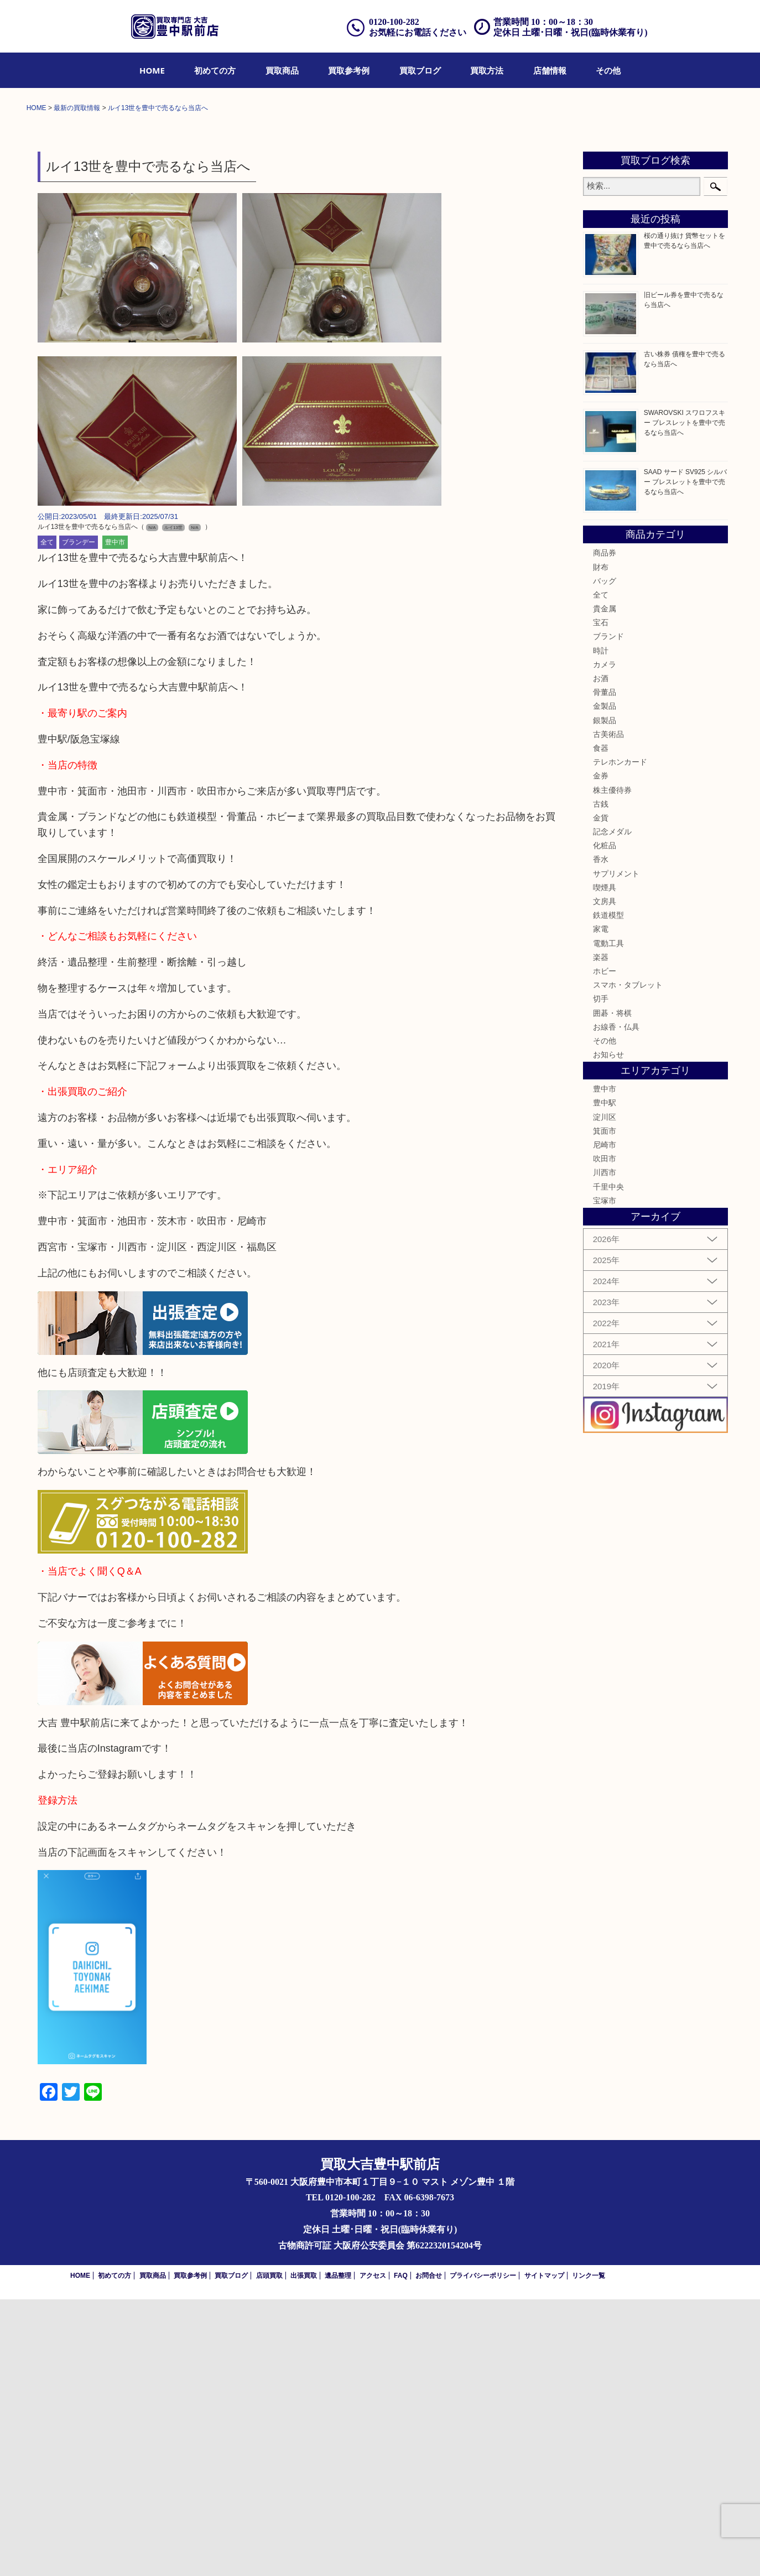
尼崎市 (604, 1421)
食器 (600, 1024)
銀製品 (604, 997)
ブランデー (78, 819)
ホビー (604, 1247)
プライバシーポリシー (483, 2552)
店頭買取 (269, 2552)
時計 (600, 927)
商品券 (604, 829)
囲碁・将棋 (612, 1289)
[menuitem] (152, 70)
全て (47, 819)
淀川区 (604, 1393)
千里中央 (608, 1463)
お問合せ (428, 2552)
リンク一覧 (588, 2552)
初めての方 (215, 70)
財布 (600, 843)
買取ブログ (420, 70)
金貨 (600, 1094)
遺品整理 (338, 2552)
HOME (152, 70)
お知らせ (608, 1331)
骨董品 (604, 968)
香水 (600, 1136)
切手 (600, 1275)
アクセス (373, 2552)
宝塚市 (604, 1477)
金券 (600, 1052)
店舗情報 (549, 70)
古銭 (600, 1080)
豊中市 (115, 819)
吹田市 (604, 1435)
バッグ (604, 857)
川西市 (604, 1449)
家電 (600, 1205)
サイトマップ (544, 2552)
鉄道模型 (608, 1191)
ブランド (608, 913)
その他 (608, 70)
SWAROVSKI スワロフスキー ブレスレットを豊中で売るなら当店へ (685, 699)
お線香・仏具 (616, 1303)
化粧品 (604, 1122)
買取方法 (486, 70)
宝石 (600, 899)
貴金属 (604, 885)
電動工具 (608, 1220)
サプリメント (616, 1150)
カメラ (604, 941)
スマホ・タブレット (628, 1261)
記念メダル (612, 1108)
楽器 (600, 1233)
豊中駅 (604, 1379)
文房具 (604, 1177)
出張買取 (303, 2552)
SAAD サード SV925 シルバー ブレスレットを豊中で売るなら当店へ (685, 758)
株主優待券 (612, 1066)
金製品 (604, 982)
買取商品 (282, 70)
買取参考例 (348, 70)
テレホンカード (620, 1038)
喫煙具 (604, 1164)
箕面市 (604, 1407)
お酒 (600, 955)
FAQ (401, 2552)
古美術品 (608, 1010)
